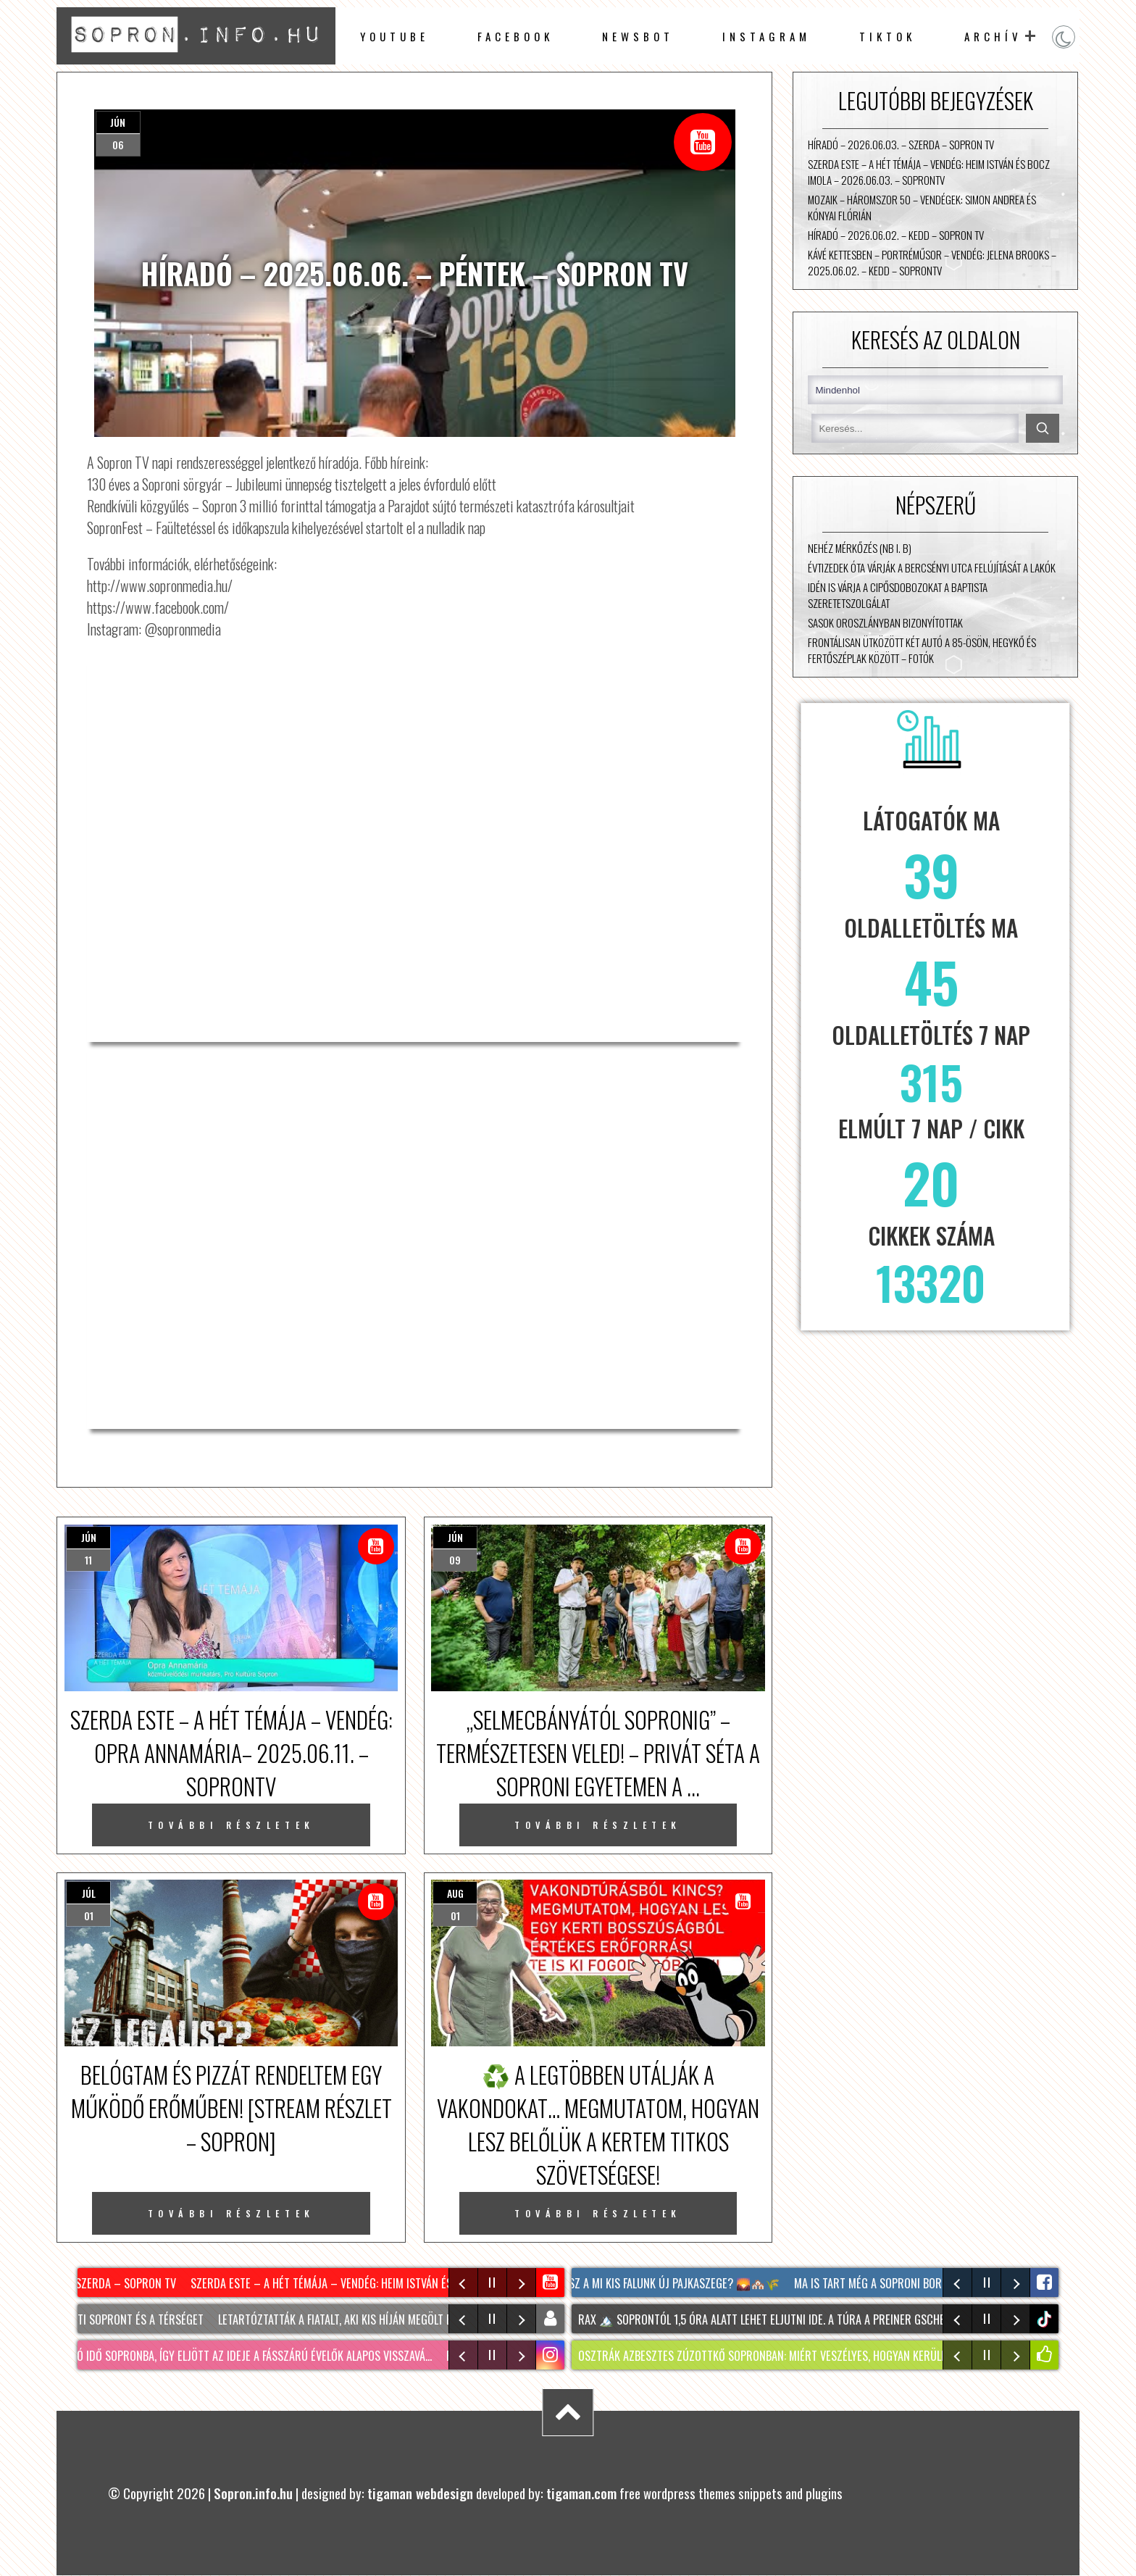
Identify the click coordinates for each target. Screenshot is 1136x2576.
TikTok (887, 36)
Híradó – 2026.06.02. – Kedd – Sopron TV (896, 235)
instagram (766, 36)
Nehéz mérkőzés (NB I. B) (859, 548)
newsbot (638, 36)
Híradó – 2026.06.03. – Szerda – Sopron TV (901, 144)
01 (88, 1915)
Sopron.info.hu (253, 2493)
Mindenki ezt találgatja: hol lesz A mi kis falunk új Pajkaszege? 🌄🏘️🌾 (600, 2283)
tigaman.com (581, 2493)
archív (993, 36)
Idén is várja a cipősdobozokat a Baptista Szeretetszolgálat (897, 595)
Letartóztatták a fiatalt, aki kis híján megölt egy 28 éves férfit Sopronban (410, 2319)
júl (89, 1893)
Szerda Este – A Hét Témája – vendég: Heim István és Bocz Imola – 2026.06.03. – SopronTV (929, 172)
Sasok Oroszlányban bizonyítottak (885, 622)
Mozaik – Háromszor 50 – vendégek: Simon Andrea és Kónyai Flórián (922, 207)
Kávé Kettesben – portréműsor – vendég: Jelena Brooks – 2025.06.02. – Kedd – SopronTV (932, 262)
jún (117, 122)
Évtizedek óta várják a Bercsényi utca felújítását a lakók (932, 567)
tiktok (1046, 2319)
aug (455, 1893)
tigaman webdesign (420, 2493)
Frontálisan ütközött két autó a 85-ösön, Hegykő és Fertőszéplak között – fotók (922, 650)
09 (455, 1559)
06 (118, 144)
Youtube (394, 36)
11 (88, 1559)
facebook (515, 36)
